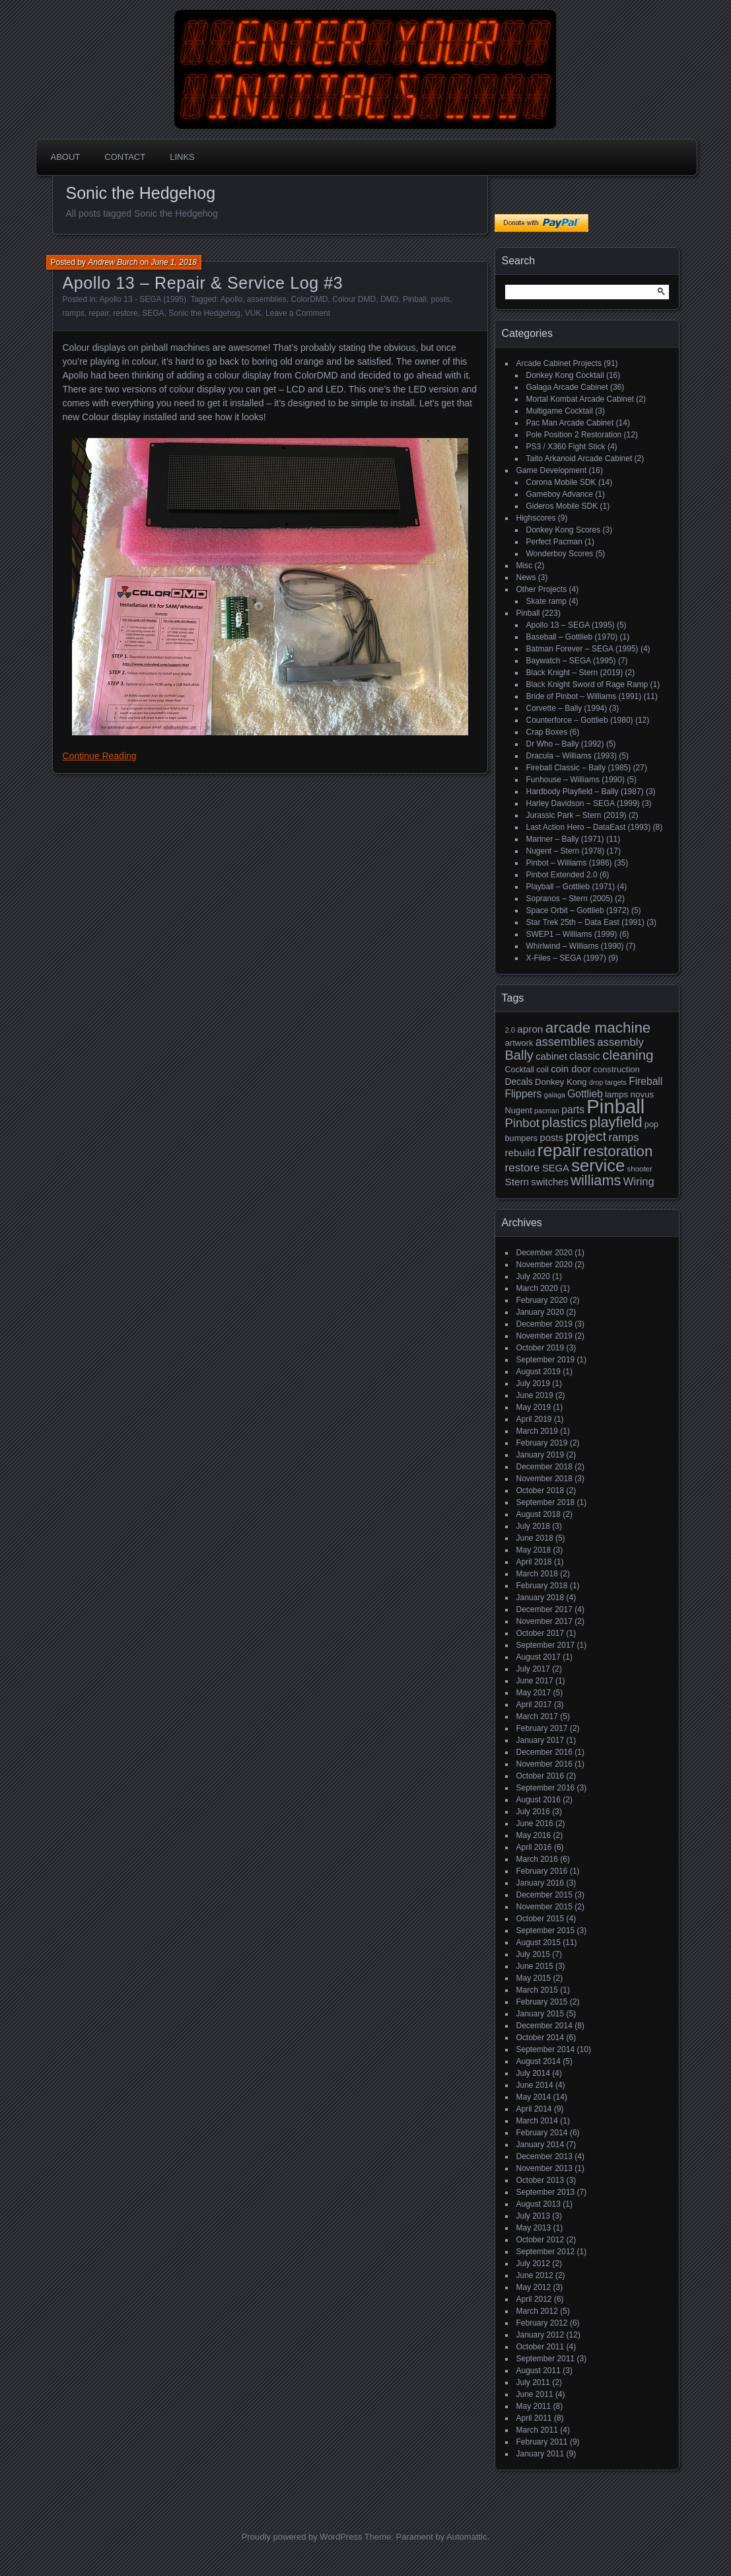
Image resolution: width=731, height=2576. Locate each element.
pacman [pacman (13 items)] (546, 1111)
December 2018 (544, 1466)
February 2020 (542, 1300)
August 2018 (538, 1514)
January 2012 (540, 2334)
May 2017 (533, 1692)
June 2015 (534, 1966)
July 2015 (533, 1954)
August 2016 (538, 1799)
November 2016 (544, 1764)
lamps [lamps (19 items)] (616, 1094)
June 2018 (534, 1538)
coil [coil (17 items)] (542, 1069)
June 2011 (534, 2394)
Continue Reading (100, 756)
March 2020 (537, 1288)
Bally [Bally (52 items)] (519, 1055)
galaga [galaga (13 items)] (554, 1095)
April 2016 (534, 1847)
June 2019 (534, 1395)
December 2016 (544, 1752)
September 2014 (545, 2049)
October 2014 (540, 2037)
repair (99, 313)
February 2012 (542, 2323)
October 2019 (540, 1347)
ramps (74, 313)
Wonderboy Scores (560, 553)
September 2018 (545, 1502)
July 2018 (533, 1526)
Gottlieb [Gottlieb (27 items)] (585, 1093)
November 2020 (544, 1264)
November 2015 (544, 1906)
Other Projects (541, 589)
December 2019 (544, 1324)
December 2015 (544, 1894)
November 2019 (544, 1336)
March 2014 (537, 2120)
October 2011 (540, 2346)
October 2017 (540, 1633)
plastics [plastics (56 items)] (564, 1122)
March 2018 (537, 1573)
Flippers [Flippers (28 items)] (523, 1093)
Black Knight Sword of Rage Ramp (587, 684)
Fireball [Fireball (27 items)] (645, 1081)
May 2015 (533, 1978)
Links (182, 157)
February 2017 (542, 1728)
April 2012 (534, 2299)
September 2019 (545, 1359)
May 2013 (533, 2227)
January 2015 (540, 2013)
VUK (253, 313)
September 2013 (545, 2192)
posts (440, 299)
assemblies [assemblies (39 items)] (565, 1042)
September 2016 (545, 1787)
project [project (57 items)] (585, 1136)
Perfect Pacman (554, 541)
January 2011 (540, 2453)
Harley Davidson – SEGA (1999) (583, 803)
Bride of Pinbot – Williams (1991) (584, 696)
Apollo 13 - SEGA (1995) (143, 299)
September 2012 (545, 2251)
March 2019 (537, 1431)
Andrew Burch (112, 262)
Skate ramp (546, 601)
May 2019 (533, 1407)
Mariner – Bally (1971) (565, 839)
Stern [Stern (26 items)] (517, 1181)
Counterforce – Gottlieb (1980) (579, 720)
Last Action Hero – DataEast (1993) (588, 827)
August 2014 (538, 2061)
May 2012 (533, 2287)
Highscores (536, 518)
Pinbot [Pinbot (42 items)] (522, 1123)
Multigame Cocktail (559, 411)
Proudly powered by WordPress (302, 2537)
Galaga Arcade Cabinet (567, 387)
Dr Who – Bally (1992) (565, 744)
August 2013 (538, 2204)
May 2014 (533, 2097)
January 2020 (540, 1312)
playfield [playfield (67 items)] (616, 1122)
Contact (124, 157)
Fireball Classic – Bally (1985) (578, 767)
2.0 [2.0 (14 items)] (510, 1030)
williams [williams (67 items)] (596, 1180)
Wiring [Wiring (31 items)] (638, 1181)
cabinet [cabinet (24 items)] (551, 1056)
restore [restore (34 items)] (522, 1167)
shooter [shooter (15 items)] (639, 1169)
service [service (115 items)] (598, 1165)
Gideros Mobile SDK (562, 506)
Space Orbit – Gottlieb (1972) (577, 910)
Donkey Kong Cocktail (565, 375)
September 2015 (545, 1930)
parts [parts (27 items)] (572, 1109)
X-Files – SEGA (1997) (566, 958)
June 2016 (534, 1823)
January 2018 (540, 1597)
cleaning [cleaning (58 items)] (627, 1054)
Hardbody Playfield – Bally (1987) (585, 791)
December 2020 (544, 1252)
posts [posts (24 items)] (551, 1137)
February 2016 (542, 1871)
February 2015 (542, 2001)
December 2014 (544, 2025)
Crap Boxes (547, 732)
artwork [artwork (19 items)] (519, 1043)
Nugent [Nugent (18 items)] (518, 1110)
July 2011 (533, 2382)
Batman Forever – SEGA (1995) (582, 648)
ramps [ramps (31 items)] (623, 1137)
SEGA (153, 313)
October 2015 (540, 1918)
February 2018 (542, 1585)
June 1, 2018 (174, 262)
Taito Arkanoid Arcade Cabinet (579, 458)
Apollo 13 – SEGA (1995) (570, 625)
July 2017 (533, 1669)
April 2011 (534, 2418)
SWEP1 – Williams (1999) (571, 934)
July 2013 (533, 2216)
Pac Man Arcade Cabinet (570, 422)
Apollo (231, 299)
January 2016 (540, 1883)
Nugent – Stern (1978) (565, 851)
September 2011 (545, 2358)
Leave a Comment (297, 313)
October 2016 (540, 1776)
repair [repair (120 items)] (559, 1150)
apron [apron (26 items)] (530, 1029)
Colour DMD (354, 299)
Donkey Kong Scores (563, 529)
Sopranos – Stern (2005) (569, 898)
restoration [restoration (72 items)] (617, 1151)
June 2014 (534, 2085)
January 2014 (540, 2144)
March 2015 (537, 1990)
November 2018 (544, 1478)
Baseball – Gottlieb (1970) (572, 637)
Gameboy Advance (559, 494)
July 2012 (533, 2263)
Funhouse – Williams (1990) (575, 779)
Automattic (466, 2537)
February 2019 (542, 1443)
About (66, 157)
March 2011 (537, 2430)
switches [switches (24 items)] (550, 1182)
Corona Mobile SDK (561, 482)
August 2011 (538, 2370)
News (526, 577)
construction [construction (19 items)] (616, 1069)
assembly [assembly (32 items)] (620, 1042)
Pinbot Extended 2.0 (562, 874)
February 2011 (542, 2442)
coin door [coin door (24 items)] (571, 1069)
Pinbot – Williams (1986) (569, 862)
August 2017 (538, 1657)
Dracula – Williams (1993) (571, 755)
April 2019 (534, 1419)
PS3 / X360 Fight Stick (566, 446)
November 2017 (544, 1621)
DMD (389, 299)
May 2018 (533, 1550)
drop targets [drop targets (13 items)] (608, 1082)
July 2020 (533, 1276)
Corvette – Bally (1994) (567, 708)
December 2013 (544, 2156)
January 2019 (540, 1454)
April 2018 (534, 1561)
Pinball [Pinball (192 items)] (615, 1106)
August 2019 (538, 1371)
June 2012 (534, 2275)
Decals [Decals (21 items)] (519, 1082)
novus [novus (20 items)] (642, 1094)
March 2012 (537, 2311)
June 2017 (534, 1680)
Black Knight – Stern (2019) (574, 672)
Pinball (415, 299)
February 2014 (542, 2132)
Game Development (551, 470)
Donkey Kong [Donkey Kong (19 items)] (561, 1082)
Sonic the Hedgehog (204, 313)
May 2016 (533, 1835)
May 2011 (533, 2406)
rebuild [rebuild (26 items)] (520, 1152)
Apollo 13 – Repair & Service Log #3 (203, 283)
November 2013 (544, 2168)
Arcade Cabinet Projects (559, 363)
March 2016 (537, 1859)
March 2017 (537, 1716)
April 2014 (534, 2109)
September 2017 (545, 1645)
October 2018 (540, 1490)
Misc (524, 565)
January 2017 (540, 1740)
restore (125, 313)
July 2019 (533, 1383)
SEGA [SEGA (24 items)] (555, 1168)
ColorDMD (309, 299)
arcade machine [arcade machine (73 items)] (598, 1027)
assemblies (267, 299)
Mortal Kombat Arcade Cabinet (580, 399)
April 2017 (534, 1704)
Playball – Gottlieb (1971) (570, 886)
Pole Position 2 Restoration (574, 434)
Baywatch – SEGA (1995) (571, 660)
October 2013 (540, 2180)
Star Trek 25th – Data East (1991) (585, 922)
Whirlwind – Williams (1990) (575, 946)
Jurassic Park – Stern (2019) (576, 815)
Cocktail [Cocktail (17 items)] (519, 1069)
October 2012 (540, 2239)
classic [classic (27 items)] (584, 1056)
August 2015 (538, 1942)
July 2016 (533, 1811)
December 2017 (544, 1609)
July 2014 (533, 2073)
